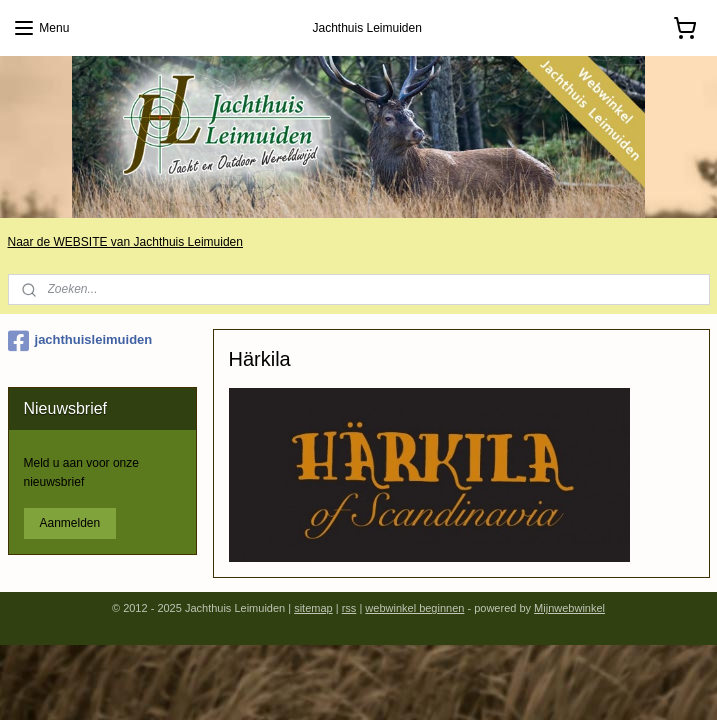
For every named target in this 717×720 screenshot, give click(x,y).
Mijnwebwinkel (569, 608)
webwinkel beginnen (414, 608)
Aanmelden (70, 523)
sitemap (313, 608)
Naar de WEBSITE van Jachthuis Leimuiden (125, 242)
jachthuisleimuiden (80, 341)
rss (349, 608)
